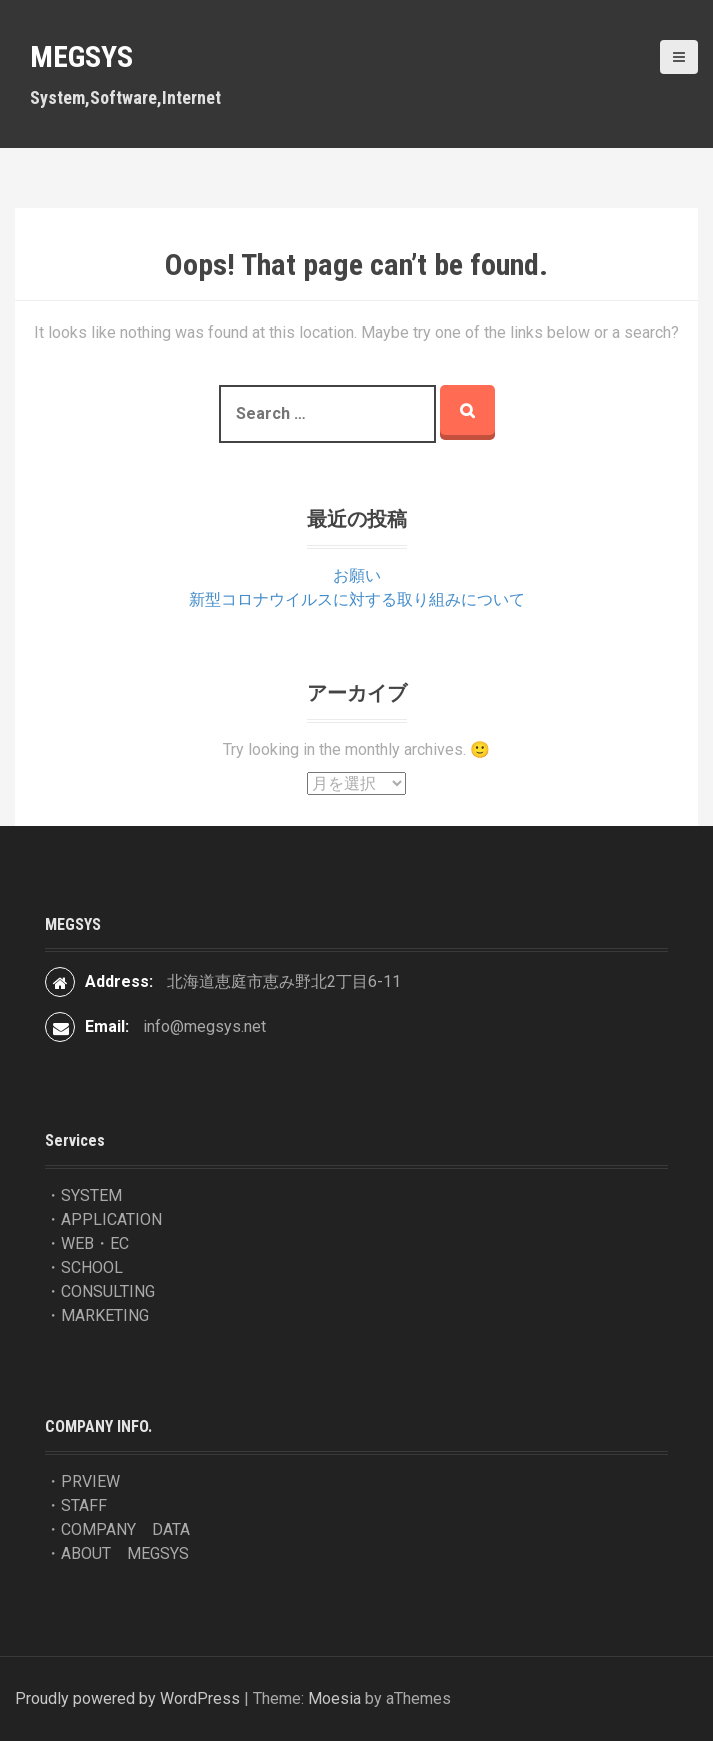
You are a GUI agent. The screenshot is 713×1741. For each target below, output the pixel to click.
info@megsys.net (204, 1026)
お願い (357, 575)
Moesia (334, 1698)
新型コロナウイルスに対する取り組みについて (357, 599)
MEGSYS (81, 56)
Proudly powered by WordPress (127, 1698)
